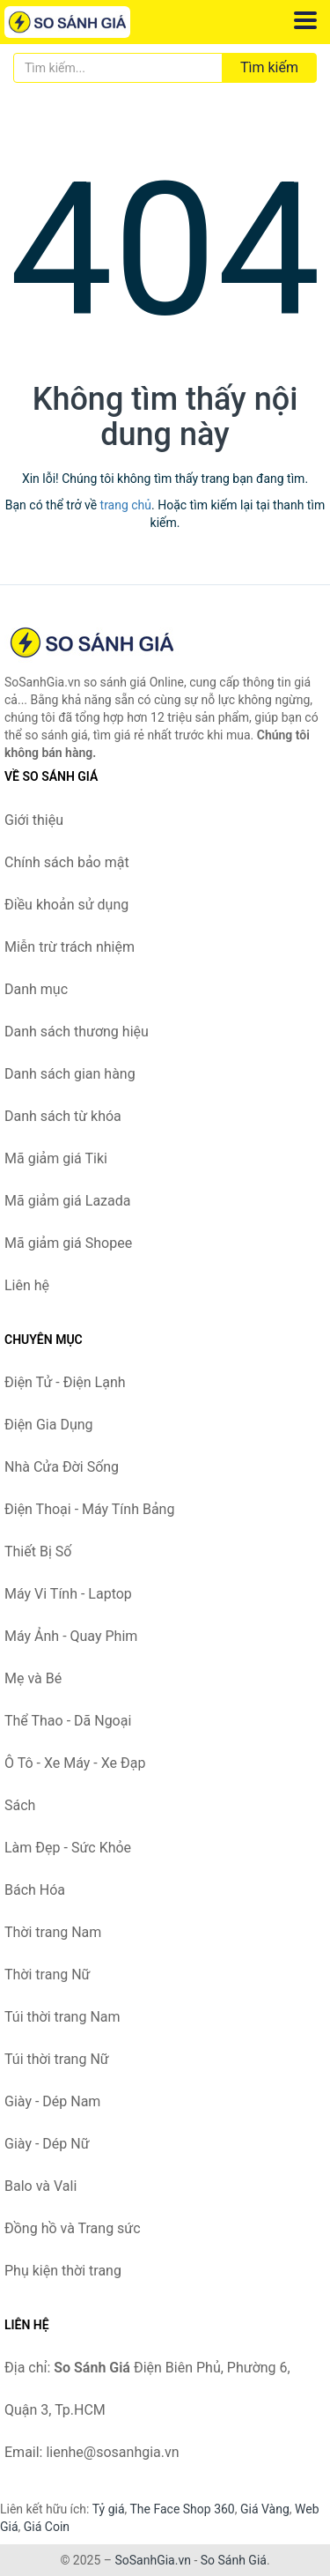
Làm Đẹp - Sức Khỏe (67, 1847)
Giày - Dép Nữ (47, 2143)
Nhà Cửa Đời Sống (61, 1467)
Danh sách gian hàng (70, 1073)
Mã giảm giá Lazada (67, 1200)
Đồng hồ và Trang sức (72, 2228)
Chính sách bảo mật (66, 862)
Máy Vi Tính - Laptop (68, 1593)
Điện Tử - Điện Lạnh (65, 1382)
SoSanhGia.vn (152, 2560)
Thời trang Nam (52, 1932)
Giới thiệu (33, 820)
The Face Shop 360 (181, 2509)
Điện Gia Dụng (48, 1424)
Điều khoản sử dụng (66, 904)
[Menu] (305, 20)
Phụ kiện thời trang (62, 2270)
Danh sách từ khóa (62, 1116)
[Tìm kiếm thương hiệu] (118, 68)
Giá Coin (47, 2527)
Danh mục (36, 989)
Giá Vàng (265, 2509)
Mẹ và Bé (33, 1678)
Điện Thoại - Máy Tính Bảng (89, 1509)
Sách (19, 1805)
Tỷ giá (108, 2509)
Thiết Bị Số (37, 1551)
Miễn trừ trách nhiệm (69, 947)
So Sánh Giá (234, 2560)
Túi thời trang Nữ (56, 2059)
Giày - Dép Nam (52, 2101)
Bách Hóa (34, 1890)
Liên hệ (26, 1285)
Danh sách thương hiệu (76, 1031)
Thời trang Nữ (47, 1974)
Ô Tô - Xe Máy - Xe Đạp (74, 1763)
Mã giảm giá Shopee (68, 1243)
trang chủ (126, 505)
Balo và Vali (40, 2186)
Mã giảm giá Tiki (55, 1158)
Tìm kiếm (269, 67)
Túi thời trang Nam (62, 2016)
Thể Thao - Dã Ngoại (67, 1720)
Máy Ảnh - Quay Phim (70, 1636)
